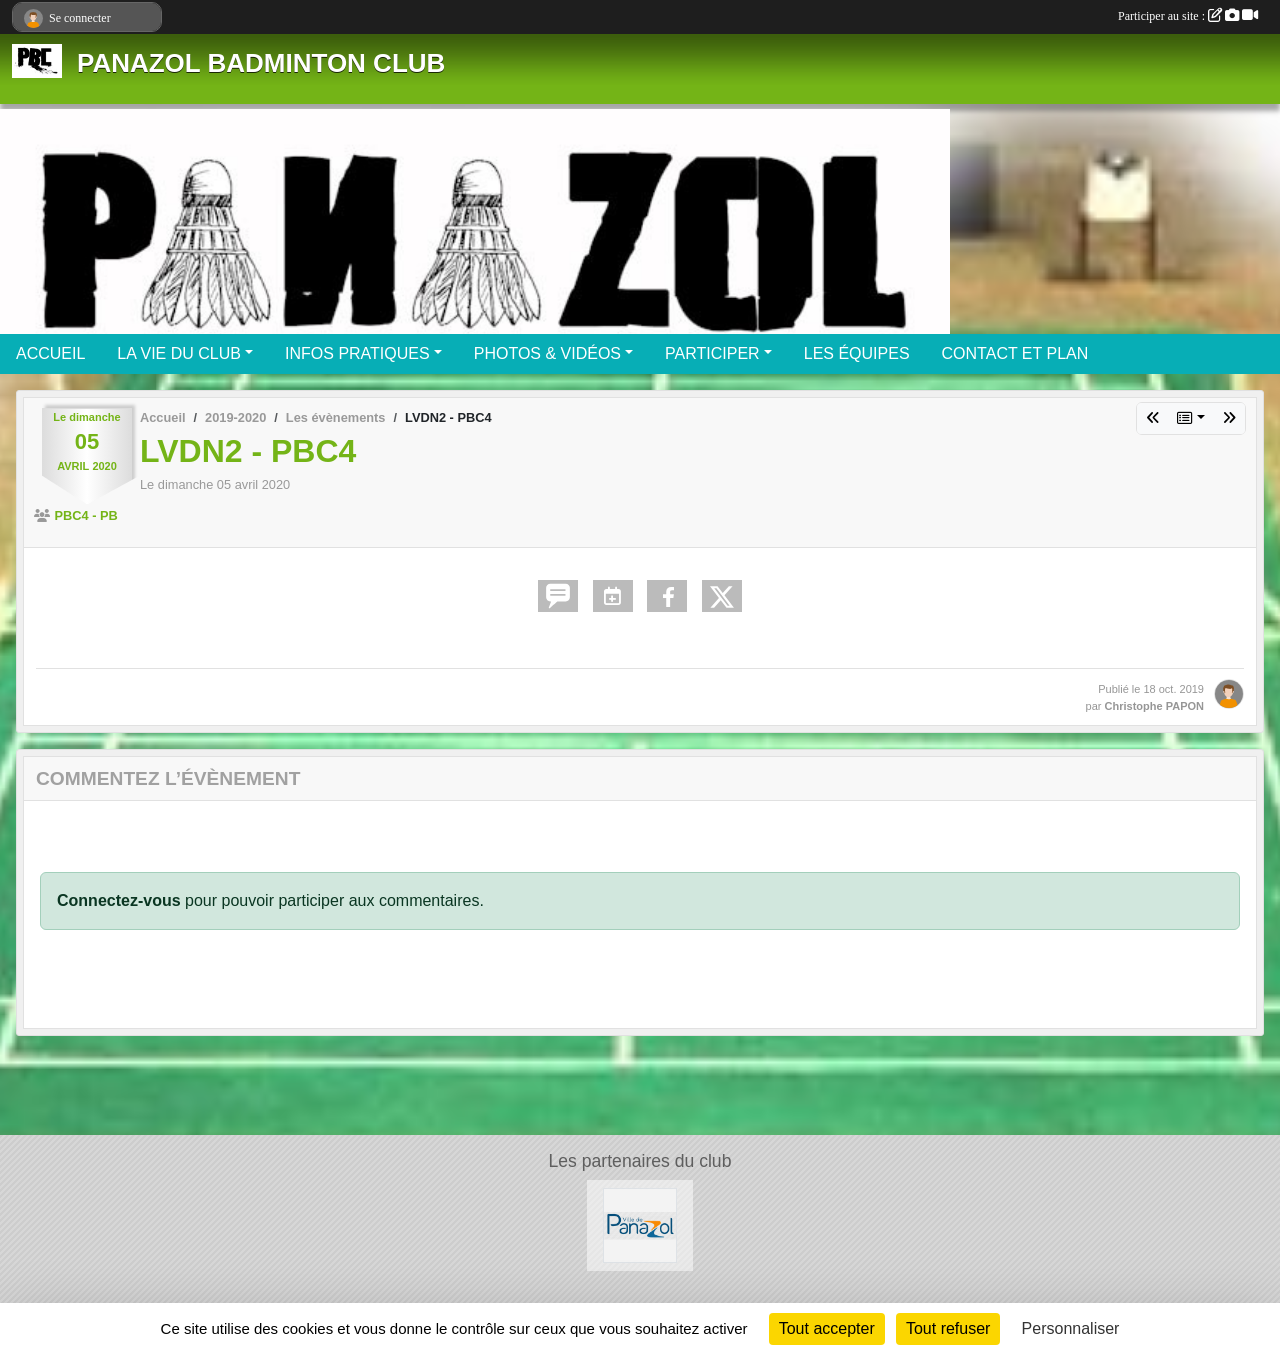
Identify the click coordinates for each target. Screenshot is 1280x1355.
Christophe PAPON (1154, 706)
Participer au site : (1188, 16)
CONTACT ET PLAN (1015, 353)
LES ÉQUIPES (857, 353)
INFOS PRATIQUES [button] (357, 353)
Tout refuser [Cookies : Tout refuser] (948, 1328)
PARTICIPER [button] (712, 353)
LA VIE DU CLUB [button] (179, 353)
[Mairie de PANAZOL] (640, 1224)
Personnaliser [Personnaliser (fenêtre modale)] (1071, 1328)
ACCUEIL (50, 353)
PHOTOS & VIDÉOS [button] (547, 353)
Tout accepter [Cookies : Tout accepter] (827, 1328)
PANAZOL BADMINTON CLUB (261, 63)
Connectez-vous (119, 900)
